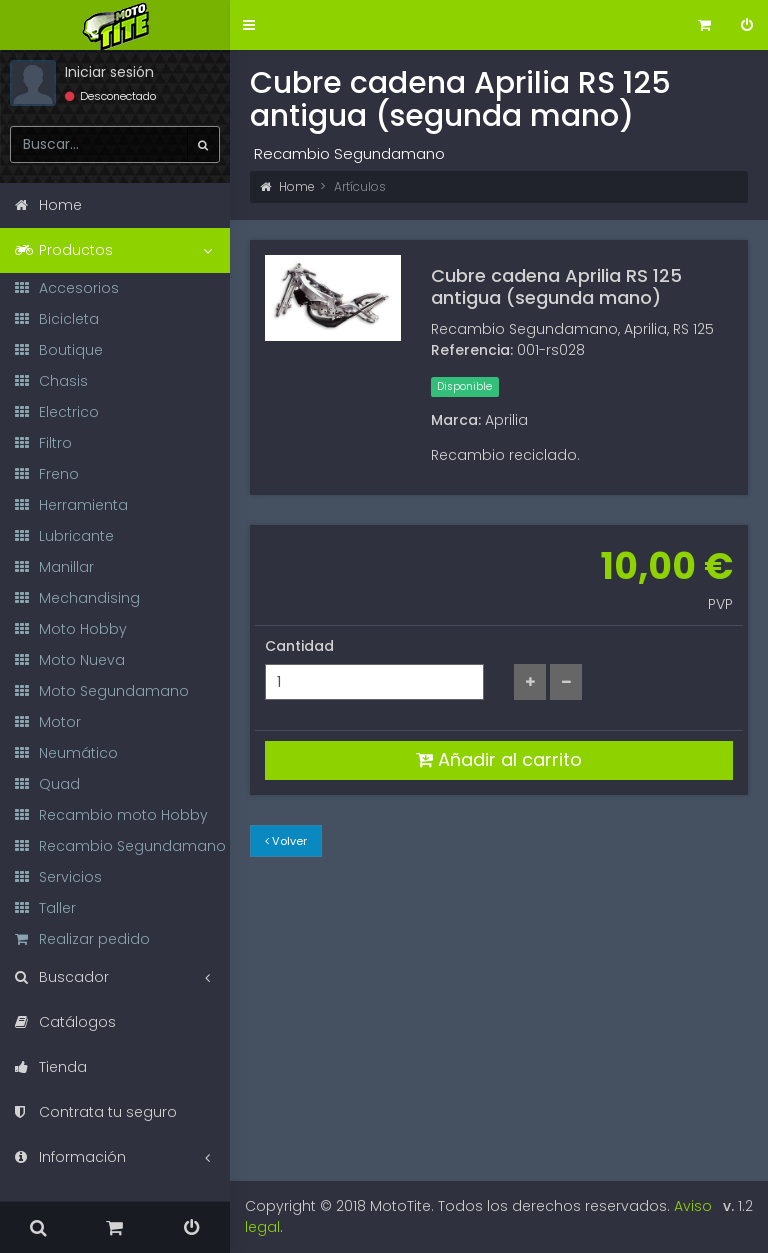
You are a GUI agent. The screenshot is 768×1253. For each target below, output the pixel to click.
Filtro (43, 443)
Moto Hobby (71, 629)
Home (287, 186)
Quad (47, 784)
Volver (286, 841)
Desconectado (110, 96)
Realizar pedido (82, 939)
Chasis (51, 381)
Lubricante (64, 536)
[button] (249, 25)
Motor (48, 722)
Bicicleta (57, 319)
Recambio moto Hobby (111, 815)
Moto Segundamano (102, 691)
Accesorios (67, 288)
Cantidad (299, 646)
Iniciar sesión (109, 72)
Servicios (58, 877)
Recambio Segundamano (120, 846)
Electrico (57, 412)
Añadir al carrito (499, 759)
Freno (47, 474)
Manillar (54, 567)
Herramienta (71, 505)
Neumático (66, 753)
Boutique (59, 350)
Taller (45, 908)
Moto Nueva (70, 660)
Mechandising (77, 598)
